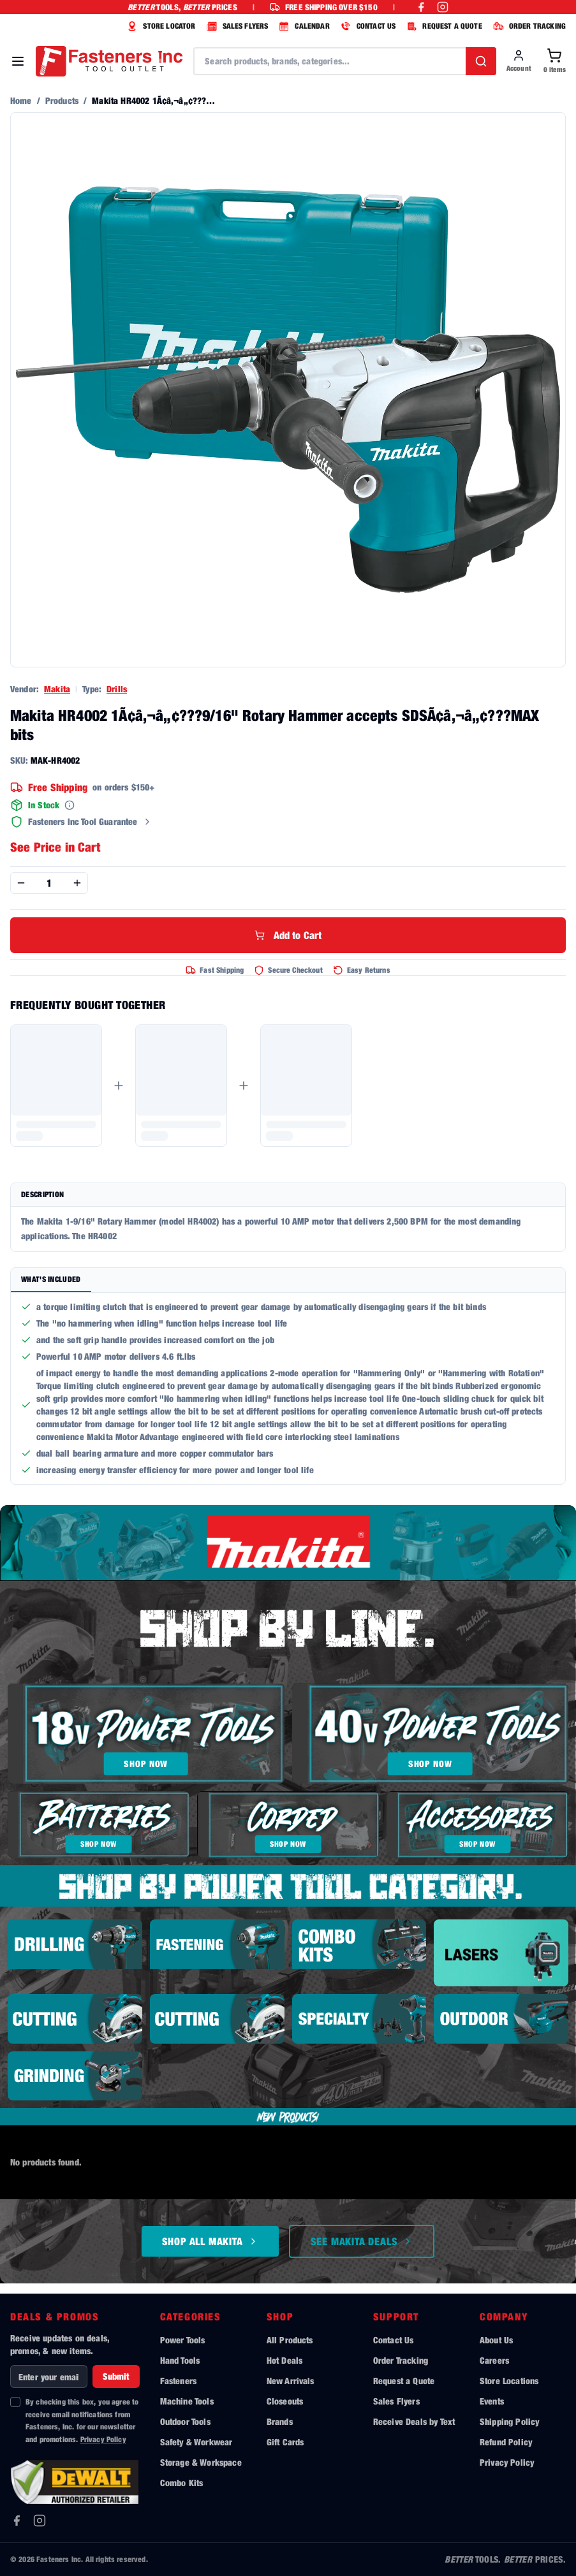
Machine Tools (187, 2401)
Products (61, 100)
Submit (116, 2376)
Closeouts (285, 2401)
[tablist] (288, 1280)
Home (21, 100)
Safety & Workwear (196, 2441)
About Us (496, 2339)
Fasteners (178, 2380)
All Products (290, 2339)
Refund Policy (506, 2441)
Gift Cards (285, 2441)
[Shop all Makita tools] (288, 1543)
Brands (280, 2421)
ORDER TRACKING (528, 26)
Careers (494, 2360)
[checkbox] (15, 2402)
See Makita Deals (362, 2241)
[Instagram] (39, 2520)
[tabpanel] (288, 1388)
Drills (117, 688)
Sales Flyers (396, 2401)
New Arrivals (290, 2380)
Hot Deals (284, 2360)
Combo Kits (181, 2482)
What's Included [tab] (51, 1279)
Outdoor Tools (185, 2421)
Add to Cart (288, 935)
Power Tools (182, 2339)
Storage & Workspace (201, 2462)
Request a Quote (403, 2380)
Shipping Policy (509, 2421)
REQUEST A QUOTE (442, 26)
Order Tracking (400, 2360)
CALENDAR (302, 26)
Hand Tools (180, 2360)
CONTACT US (366, 26)
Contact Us (393, 2339)
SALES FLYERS (236, 26)
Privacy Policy (103, 2439)
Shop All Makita (210, 2241)
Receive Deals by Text (414, 2421)
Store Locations (509, 2380)
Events (492, 2401)
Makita (57, 688)
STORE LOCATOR (159, 26)
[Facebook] (16, 2520)
